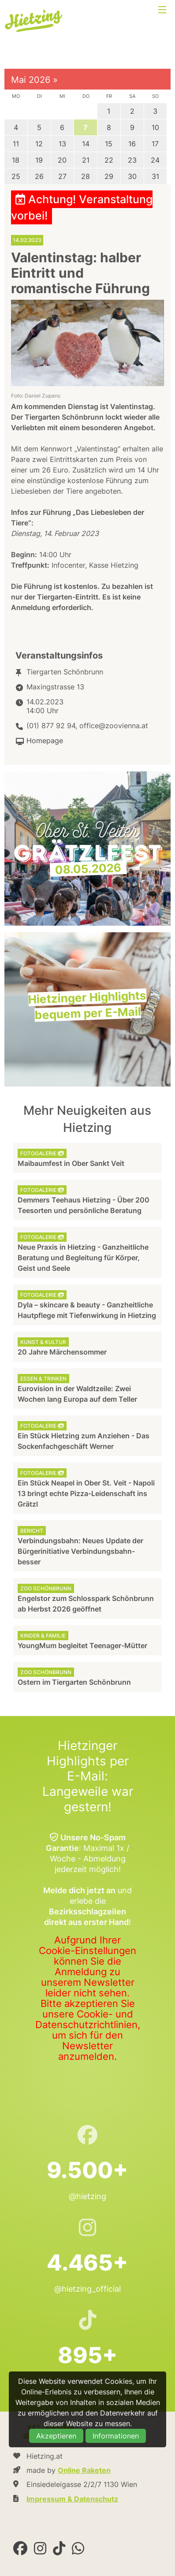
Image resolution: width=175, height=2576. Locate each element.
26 (39, 176)
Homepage (44, 740)
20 (62, 160)
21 (85, 160)
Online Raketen (84, 2470)
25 (15, 176)
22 (108, 160)
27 (62, 176)
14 (85, 143)
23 (132, 160)
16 (132, 143)
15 (108, 143)
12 (39, 143)
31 (155, 176)
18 (15, 160)
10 (155, 127)
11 (16, 143)
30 (132, 176)
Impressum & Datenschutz (72, 2498)
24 (155, 160)
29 (108, 176)
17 (155, 143)
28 (85, 176)
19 (39, 160)
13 (62, 143)
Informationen (116, 2435)
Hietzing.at (34, 21)
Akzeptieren (56, 2435)
